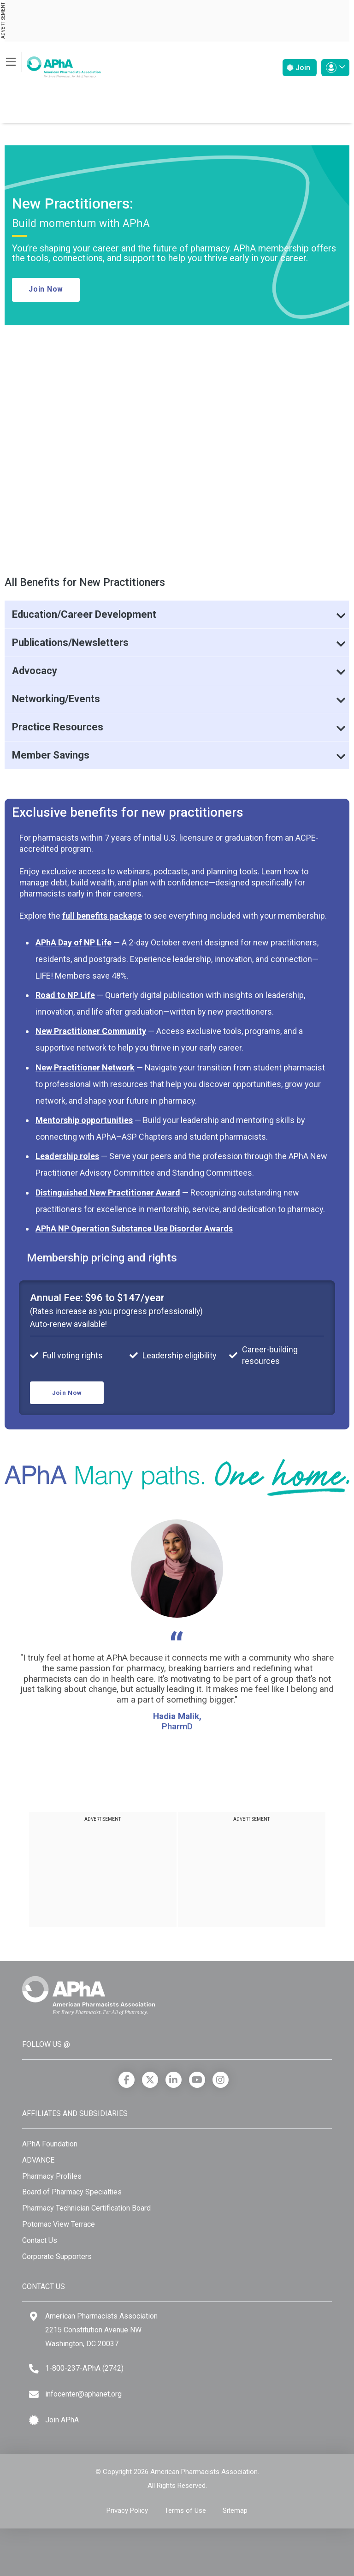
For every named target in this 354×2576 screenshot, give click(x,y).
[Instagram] (220, 2080)
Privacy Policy (127, 2510)
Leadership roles (67, 1156)
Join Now (46, 289)
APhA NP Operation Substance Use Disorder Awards (134, 1228)
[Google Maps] (33, 2316)
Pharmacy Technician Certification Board (86, 2208)
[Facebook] (126, 2080)
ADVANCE (38, 2160)
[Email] (34, 2394)
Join (298, 67)
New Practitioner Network (85, 1067)
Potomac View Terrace (58, 2224)
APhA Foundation (49, 2144)
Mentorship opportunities (84, 1120)
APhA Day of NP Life (73, 942)
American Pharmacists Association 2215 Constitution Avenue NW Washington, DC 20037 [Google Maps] (101, 2330)
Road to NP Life (65, 995)
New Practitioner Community (90, 1031)
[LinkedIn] (173, 2080)
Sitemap (235, 2510)
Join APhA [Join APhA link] (62, 2419)
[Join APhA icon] (34, 2420)
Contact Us (39, 2240)
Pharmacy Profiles (52, 2176)
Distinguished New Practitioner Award (107, 1192)
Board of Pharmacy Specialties (72, 2192)
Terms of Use (185, 2510)
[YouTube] (197, 2080)
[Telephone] (34, 2368)
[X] (150, 2080)
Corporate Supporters (57, 2256)
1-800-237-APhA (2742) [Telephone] (84, 2368)
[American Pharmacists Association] (52, 64)
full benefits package (102, 915)
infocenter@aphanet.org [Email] (83, 2394)
